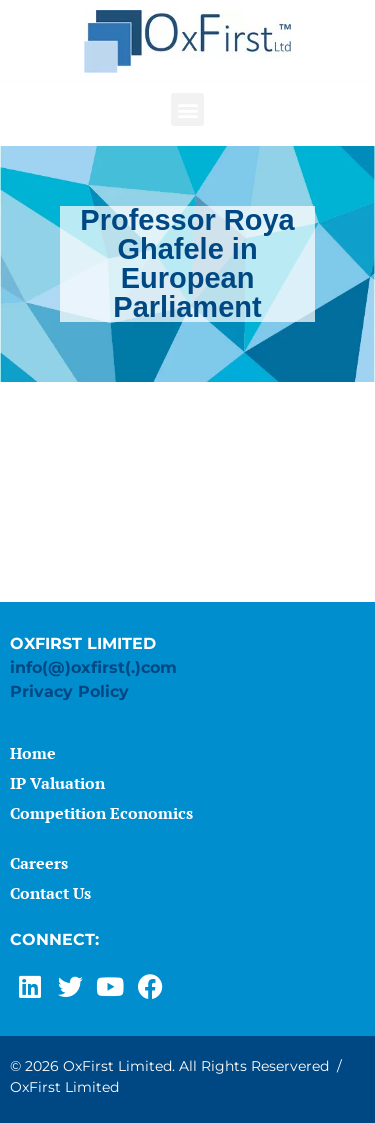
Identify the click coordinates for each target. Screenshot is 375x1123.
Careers (39, 863)
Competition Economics (101, 813)
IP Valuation (57, 783)
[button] (187, 109)
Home (33, 753)
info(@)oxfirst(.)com (93, 667)
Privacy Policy (69, 691)
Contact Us (50, 893)
